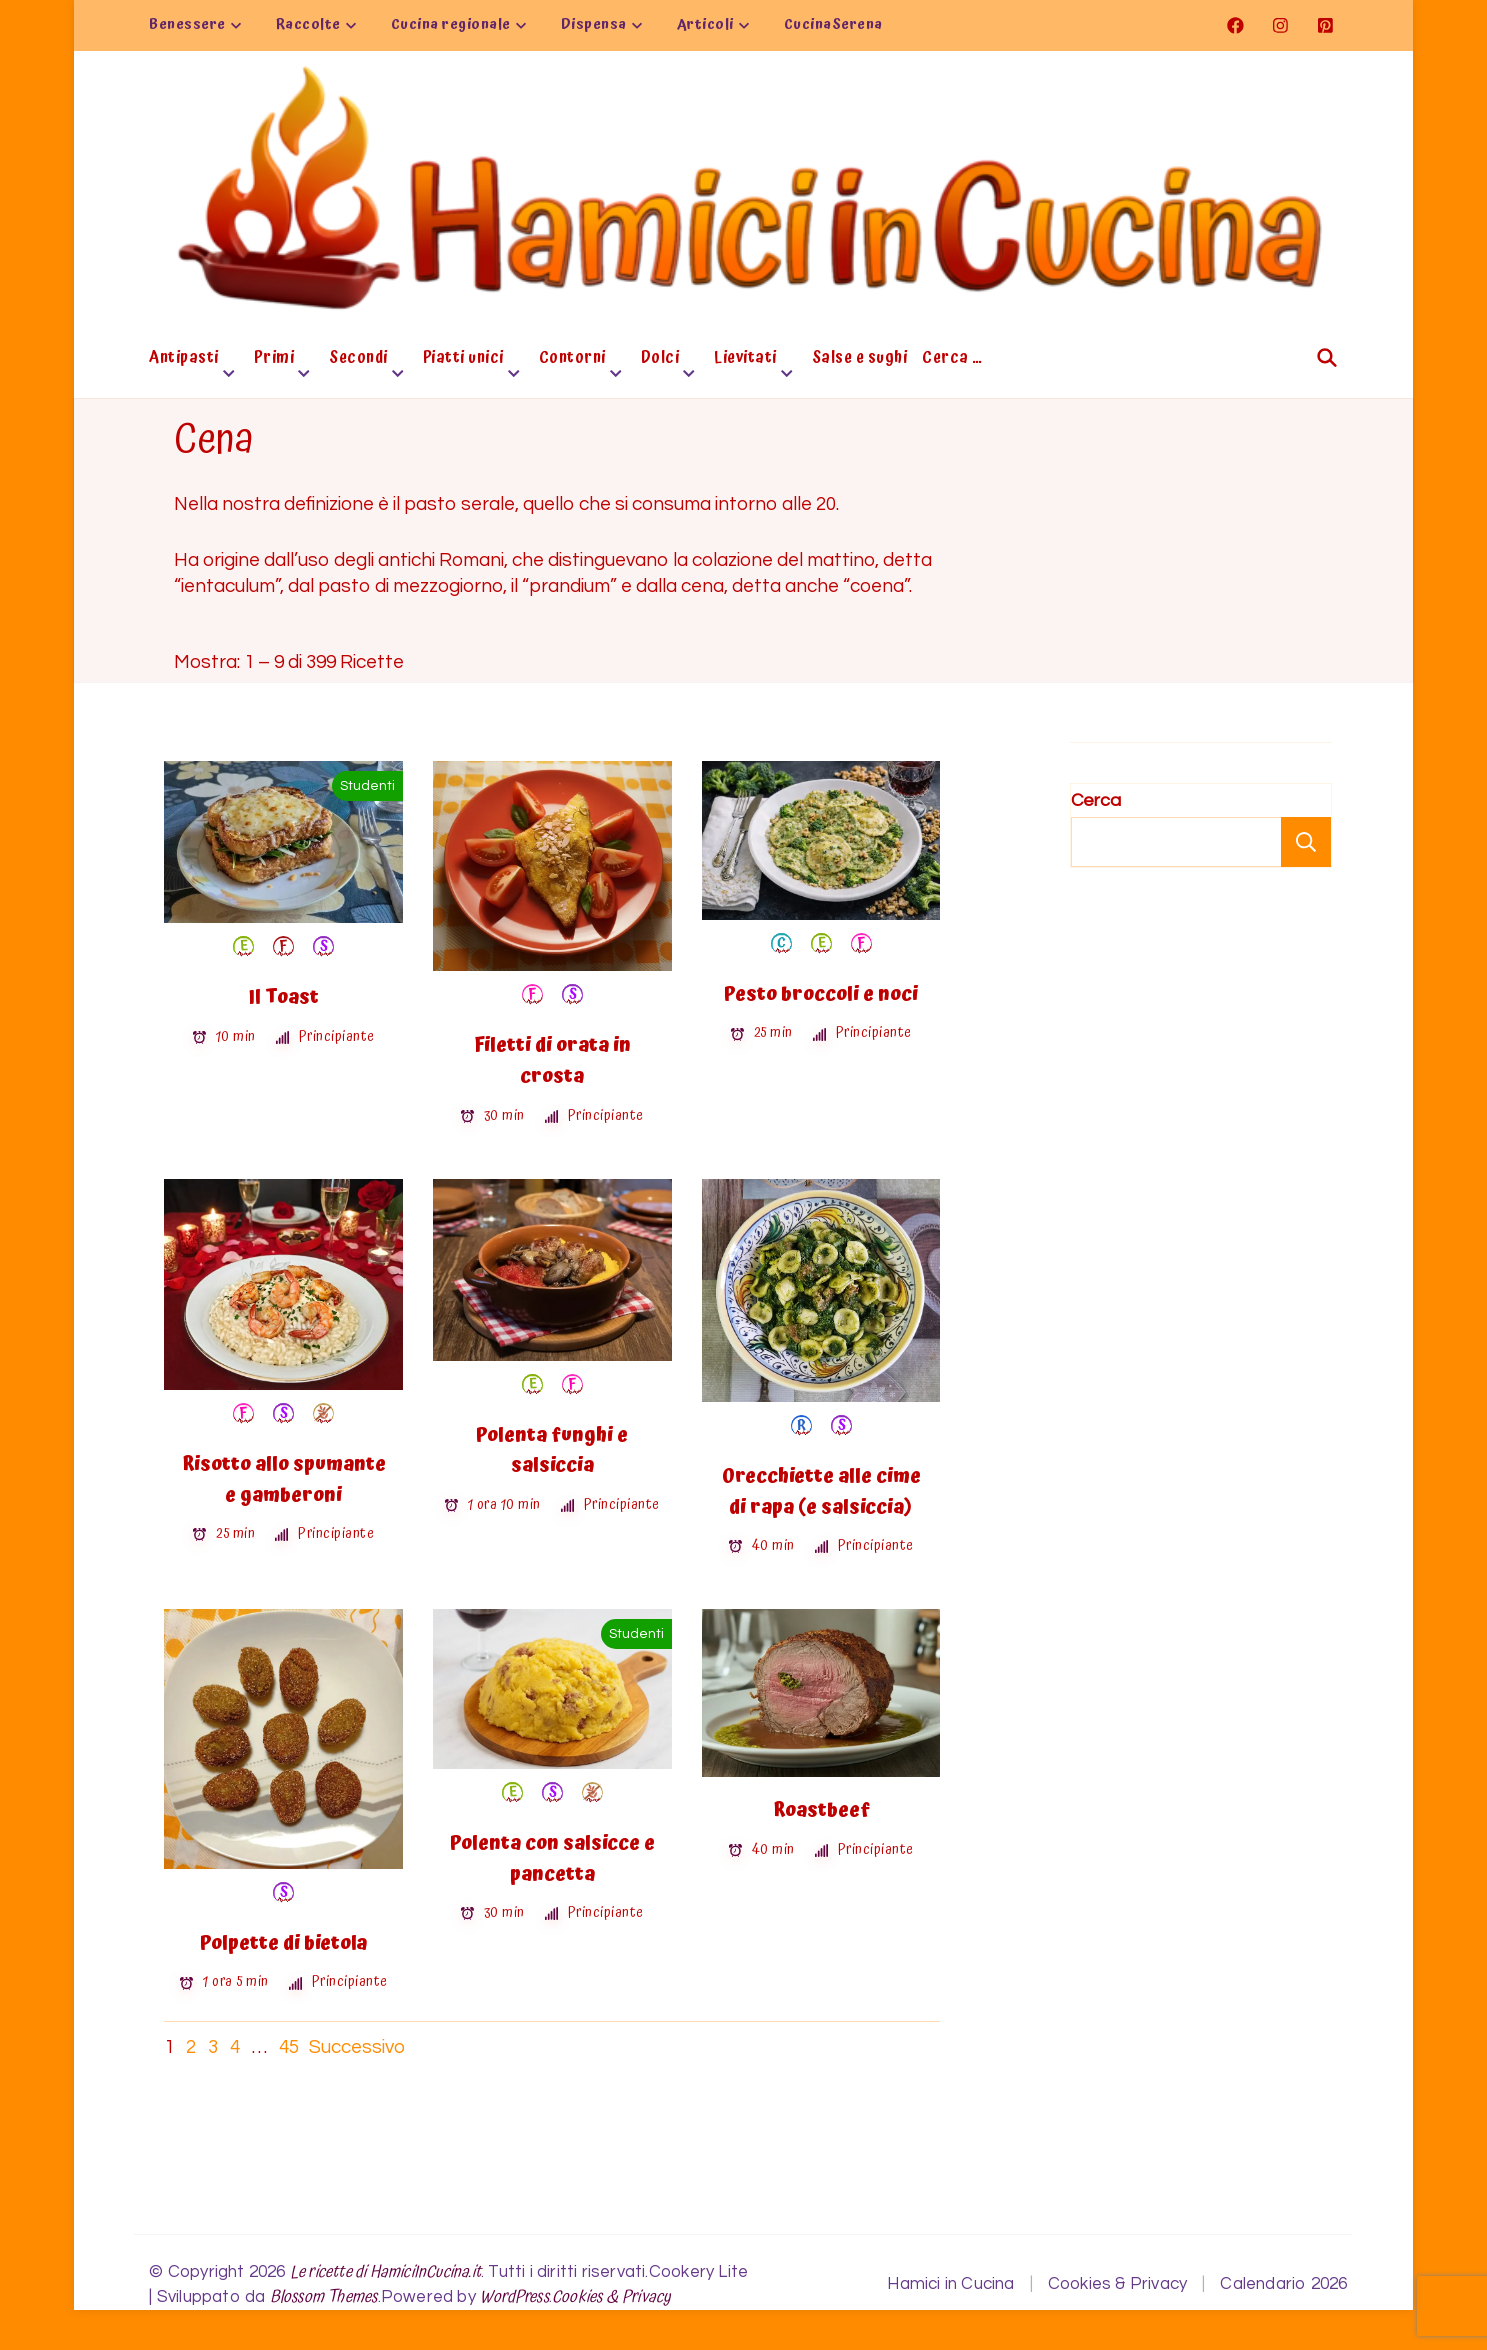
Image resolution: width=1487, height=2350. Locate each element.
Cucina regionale (451, 25)
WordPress (514, 2297)
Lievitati (745, 360)
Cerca (1096, 800)
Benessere (187, 25)
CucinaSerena (833, 25)
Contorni (572, 360)
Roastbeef (821, 1810)
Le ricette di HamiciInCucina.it (385, 2272)
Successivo (357, 2047)
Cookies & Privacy (611, 2297)
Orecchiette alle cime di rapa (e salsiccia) (821, 1492)
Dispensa (594, 25)
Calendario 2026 (1283, 2284)
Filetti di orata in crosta (552, 1061)
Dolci (660, 360)
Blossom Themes (324, 2297)
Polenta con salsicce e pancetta (552, 1859)
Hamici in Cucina (950, 2284)
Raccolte (308, 25)
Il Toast (284, 997)
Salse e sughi (860, 360)
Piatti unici (463, 360)
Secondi (358, 360)
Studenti (367, 786)
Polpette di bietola (283, 1943)
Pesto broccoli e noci (821, 994)
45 (289, 2047)
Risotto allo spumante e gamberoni (284, 1480)
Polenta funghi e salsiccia (552, 1451)
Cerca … (952, 360)
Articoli (705, 25)
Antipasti (184, 360)
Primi (274, 360)
